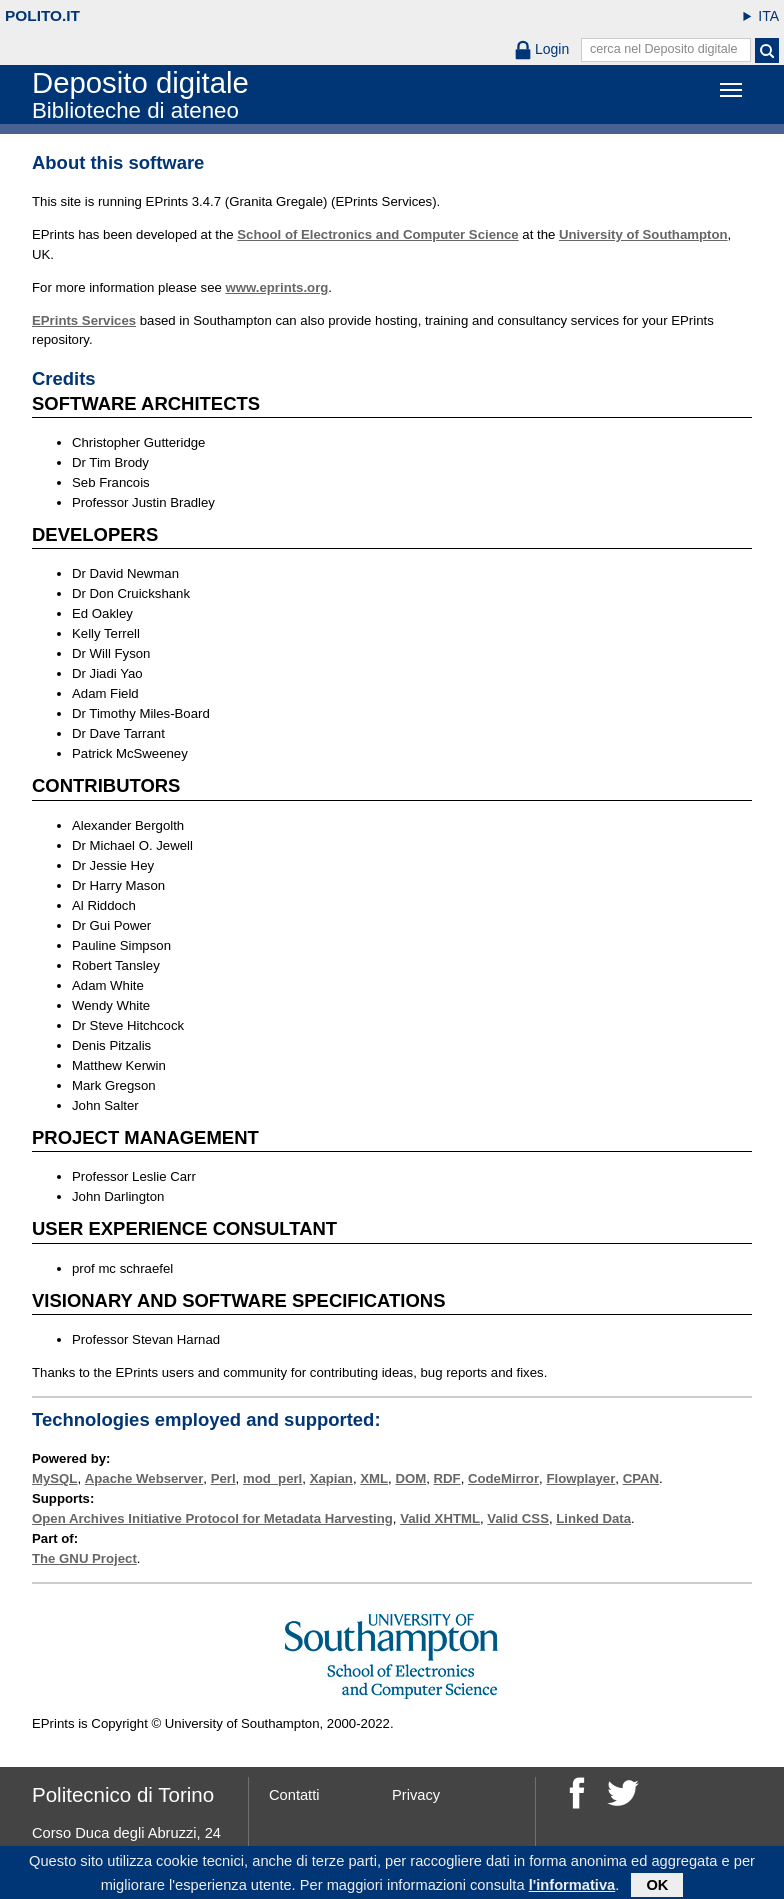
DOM (410, 1478)
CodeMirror (503, 1478)
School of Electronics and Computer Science (377, 234)
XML (374, 1478)
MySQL (54, 1478)
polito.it (42, 15)
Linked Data (593, 1518)
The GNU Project (84, 1558)
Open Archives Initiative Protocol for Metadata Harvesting (212, 1518)
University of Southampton (643, 234)
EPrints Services (84, 320)
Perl (223, 1478)
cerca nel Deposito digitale (664, 49)
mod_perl (272, 1478)
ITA (768, 16)
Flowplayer (580, 1478)
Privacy (416, 1795)
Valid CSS (518, 1518)
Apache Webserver (144, 1478)
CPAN (641, 1478)
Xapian (331, 1478)
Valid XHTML (440, 1518)
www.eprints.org (277, 287)
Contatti (294, 1795)
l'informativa (572, 1888)
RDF (447, 1478)
